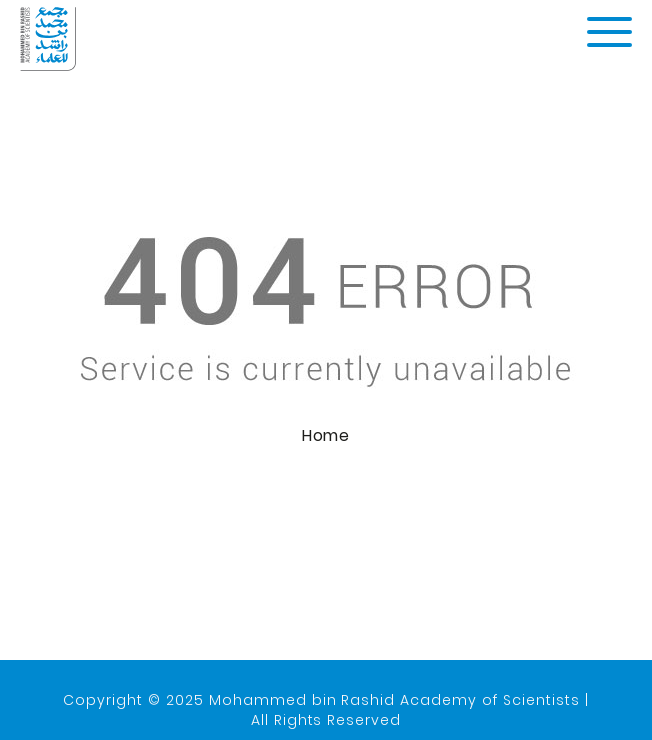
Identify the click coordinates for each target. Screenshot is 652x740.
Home (326, 436)
